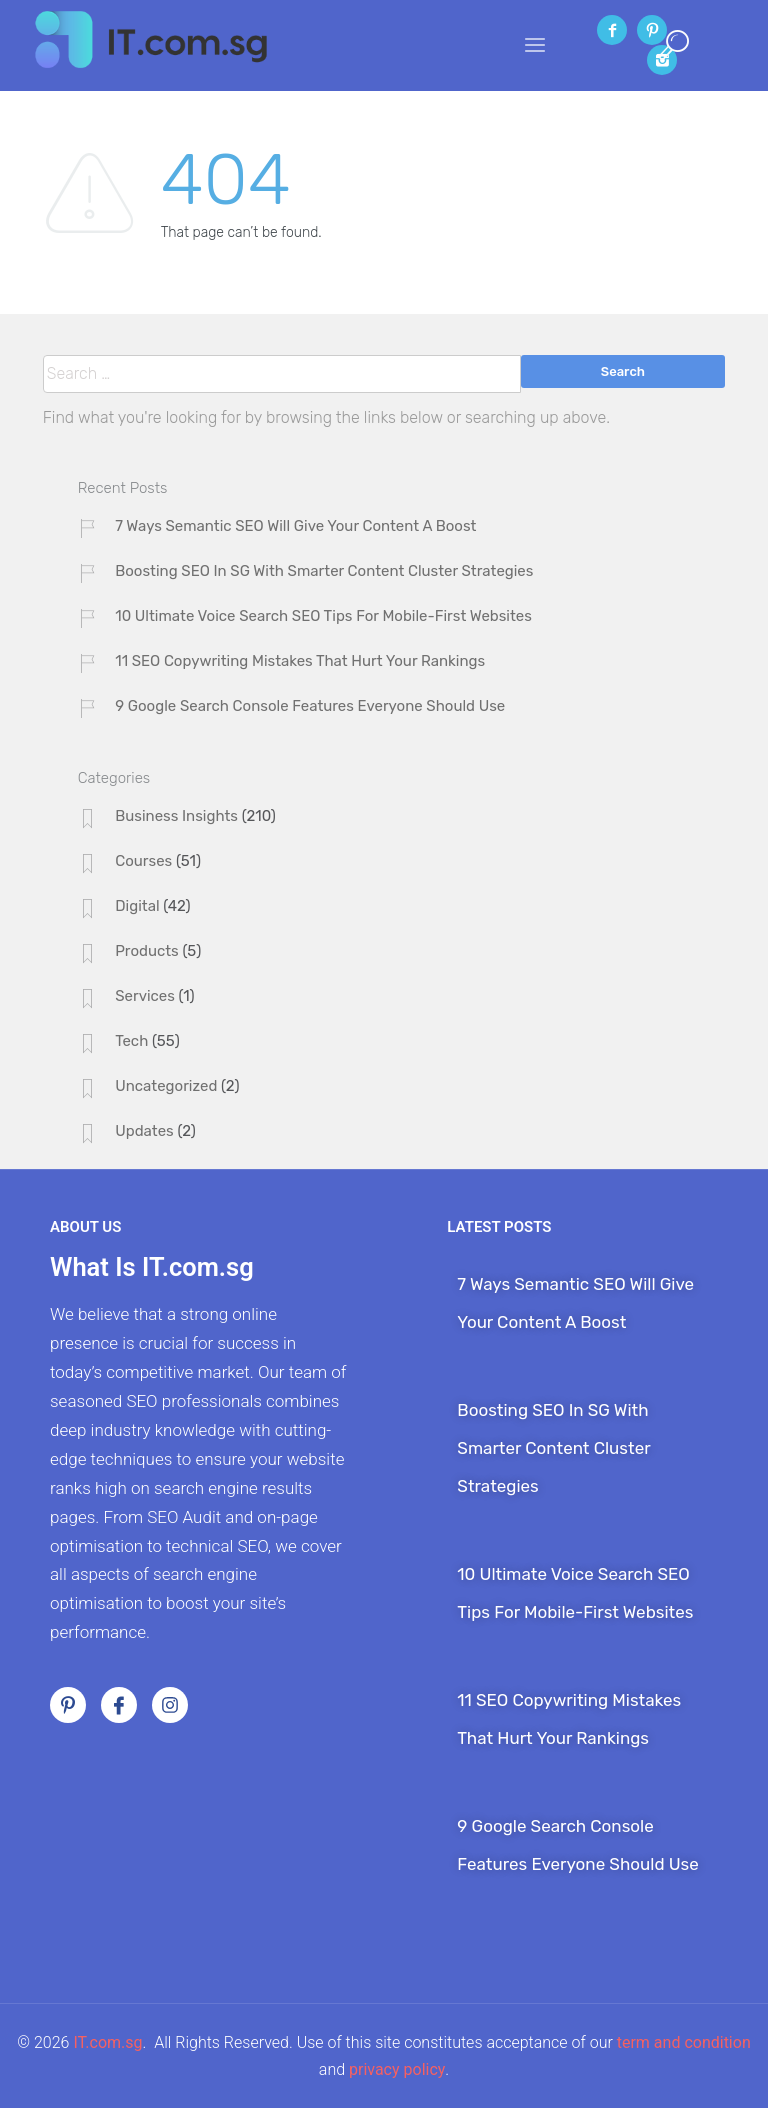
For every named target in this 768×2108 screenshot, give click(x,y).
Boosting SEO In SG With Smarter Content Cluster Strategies (324, 571)
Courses (143, 861)
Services (145, 996)
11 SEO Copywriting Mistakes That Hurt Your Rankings (300, 661)
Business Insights (176, 816)
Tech (131, 1041)
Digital (137, 906)
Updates (144, 1131)
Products (147, 951)
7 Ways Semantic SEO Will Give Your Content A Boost (295, 526)
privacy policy (397, 2069)
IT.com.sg (107, 2042)
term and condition (684, 2042)
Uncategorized (166, 1086)
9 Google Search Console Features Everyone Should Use (310, 706)
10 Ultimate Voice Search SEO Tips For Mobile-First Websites (323, 616)
